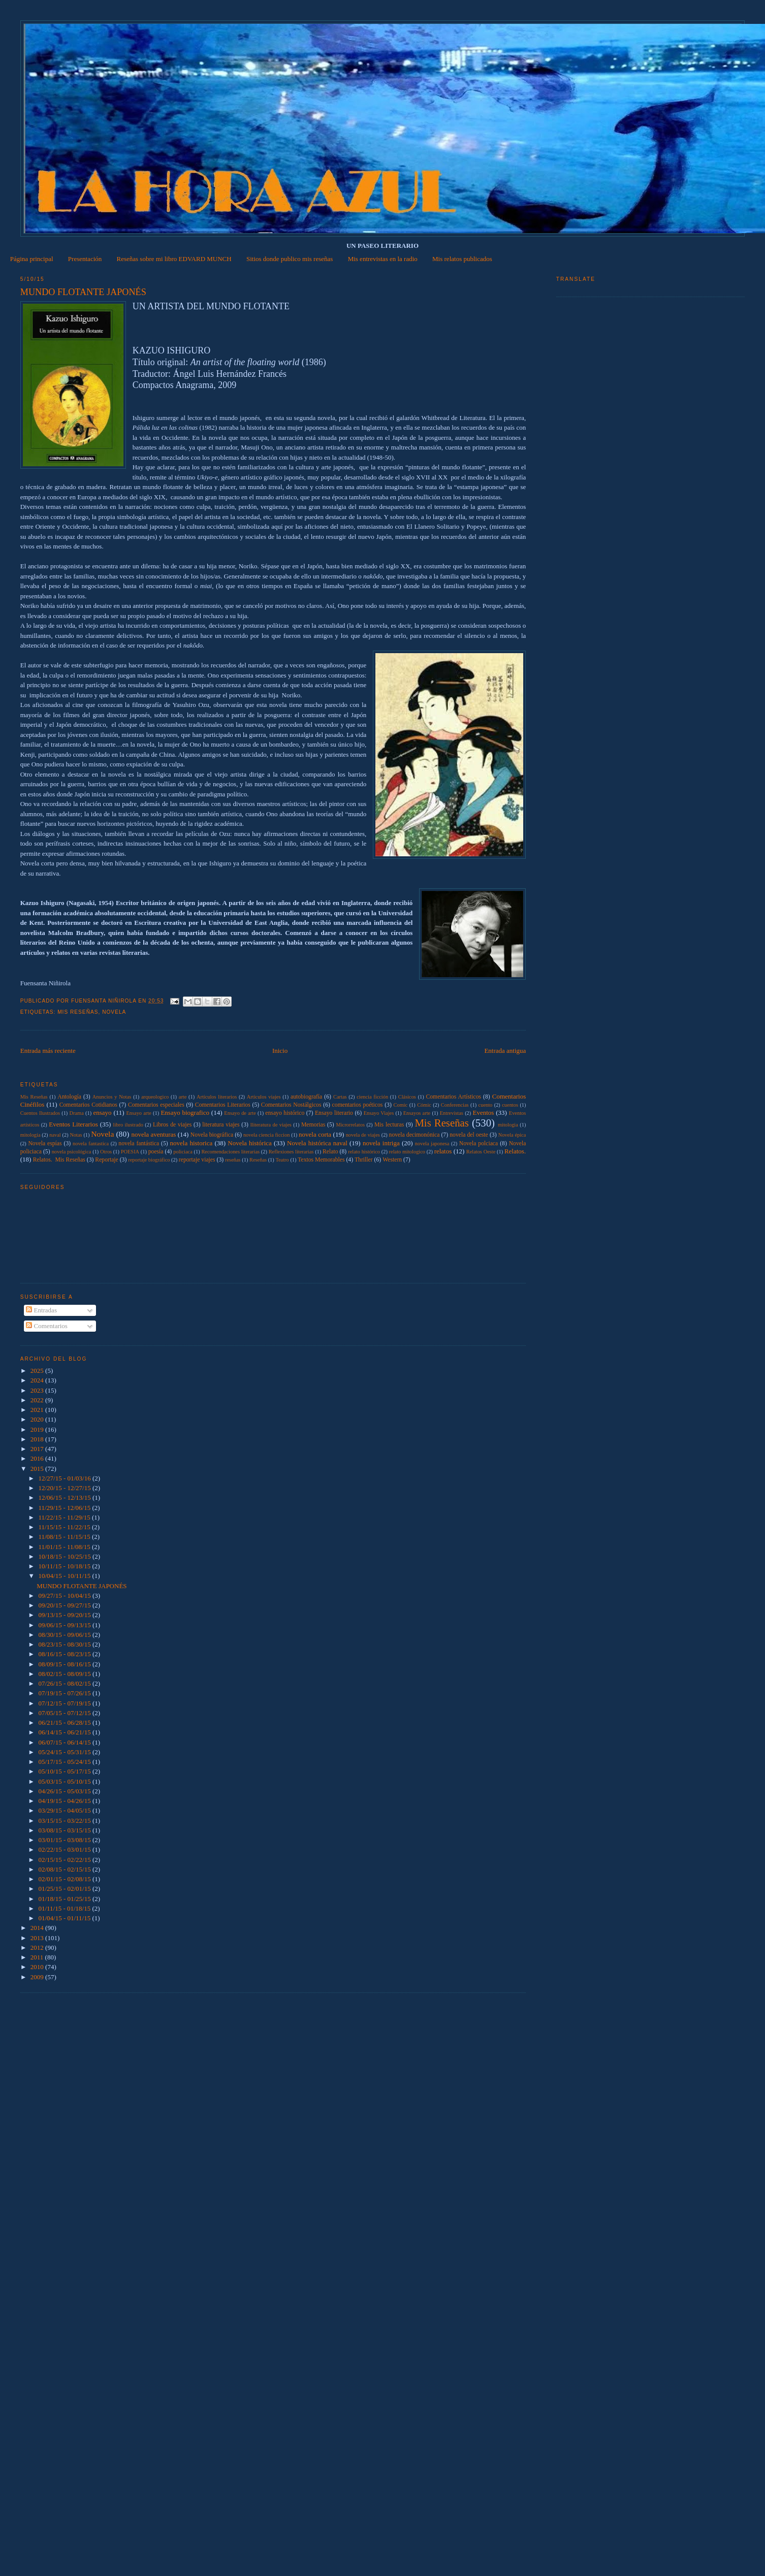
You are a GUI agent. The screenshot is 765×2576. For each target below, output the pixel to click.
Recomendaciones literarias (230, 1151)
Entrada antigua (505, 1050)
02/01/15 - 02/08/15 (65, 1879)
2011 (37, 1957)
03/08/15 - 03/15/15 (65, 1830)
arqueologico (155, 1097)
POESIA (130, 1151)
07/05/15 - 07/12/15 (65, 1713)
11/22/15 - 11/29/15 (65, 1517)
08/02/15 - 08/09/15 (65, 1674)
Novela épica (512, 1135)
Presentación (85, 259)
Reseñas (258, 1160)
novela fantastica (91, 1143)
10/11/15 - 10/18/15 (65, 1566)
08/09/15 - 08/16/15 (65, 1664)
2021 (37, 1409)
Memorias (313, 1124)
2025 (37, 1370)
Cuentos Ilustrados (40, 1113)
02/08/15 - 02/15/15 (65, 1869)
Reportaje (106, 1159)
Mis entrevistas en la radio (383, 259)
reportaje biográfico (149, 1160)
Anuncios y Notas (112, 1097)
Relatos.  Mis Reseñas (59, 1159)
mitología (30, 1135)
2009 (37, 1977)
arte (183, 1097)
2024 (37, 1380)
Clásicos (407, 1097)
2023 (37, 1390)
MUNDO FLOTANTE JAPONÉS (81, 1586)
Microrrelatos (350, 1125)
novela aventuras (153, 1134)
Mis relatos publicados (462, 259)
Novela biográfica (211, 1135)
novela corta (315, 1134)
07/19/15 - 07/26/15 (65, 1693)
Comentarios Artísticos (453, 1096)
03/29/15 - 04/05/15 (65, 1810)
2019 (37, 1429)
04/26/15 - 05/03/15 (65, 1791)
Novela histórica (250, 1143)
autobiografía (306, 1096)
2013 (37, 1938)
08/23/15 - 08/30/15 (65, 1644)
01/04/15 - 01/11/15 (65, 1918)
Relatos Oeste (481, 1151)
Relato (330, 1151)
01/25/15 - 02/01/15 (65, 1888)
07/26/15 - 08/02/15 (65, 1683)
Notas (76, 1135)
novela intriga (381, 1143)
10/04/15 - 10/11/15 (65, 1576)
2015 (37, 1468)
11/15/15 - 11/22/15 (65, 1527)
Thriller (364, 1159)
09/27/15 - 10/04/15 (65, 1595)
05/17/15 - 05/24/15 (65, 1761)
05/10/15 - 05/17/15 (65, 1771)
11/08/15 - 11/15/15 (65, 1536)
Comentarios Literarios (222, 1105)
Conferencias (455, 1105)
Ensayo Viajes (379, 1113)
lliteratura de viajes (271, 1125)
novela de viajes (363, 1135)
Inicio (280, 1050)
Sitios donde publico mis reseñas (289, 259)
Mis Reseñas (77, 1012)
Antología (69, 1096)
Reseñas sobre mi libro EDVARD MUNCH (174, 259)
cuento (486, 1105)
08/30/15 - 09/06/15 (65, 1634)
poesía (156, 1151)
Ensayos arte (416, 1113)
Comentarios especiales (156, 1105)
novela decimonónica (414, 1135)
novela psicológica (71, 1151)
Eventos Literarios (73, 1124)
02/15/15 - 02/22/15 (65, 1859)
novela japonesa (432, 1143)
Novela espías (44, 1143)
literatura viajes (220, 1124)
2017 (37, 1449)
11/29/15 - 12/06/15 (65, 1507)
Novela (114, 1012)
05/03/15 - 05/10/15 (65, 1781)
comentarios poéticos (357, 1105)
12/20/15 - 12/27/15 (65, 1488)
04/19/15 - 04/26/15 (65, 1801)
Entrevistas (451, 1113)
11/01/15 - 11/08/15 (65, 1547)
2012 (37, 1947)
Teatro (282, 1160)
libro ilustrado (128, 1125)
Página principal (31, 259)
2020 (37, 1419)
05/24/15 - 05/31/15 (65, 1752)
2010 (37, 1967)
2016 (37, 1458)
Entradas (41, 1310)
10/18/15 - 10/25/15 (65, 1556)
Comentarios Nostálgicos (291, 1105)
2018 (37, 1439)
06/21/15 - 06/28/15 (65, 1722)
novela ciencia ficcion (266, 1135)
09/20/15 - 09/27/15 (65, 1605)
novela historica (191, 1143)
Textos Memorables (321, 1159)
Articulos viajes (264, 1097)
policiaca (183, 1151)
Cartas (340, 1097)
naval (55, 1135)
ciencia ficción (372, 1097)
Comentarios (47, 1326)
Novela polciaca (478, 1143)
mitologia (508, 1125)
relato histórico (364, 1151)
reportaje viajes (197, 1159)
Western (392, 1159)
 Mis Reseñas (34, 1097)
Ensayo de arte (240, 1113)
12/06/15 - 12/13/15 (65, 1497)
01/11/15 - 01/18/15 (65, 1908)
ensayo (102, 1112)
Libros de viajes (172, 1124)
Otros (106, 1151)
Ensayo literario (334, 1113)
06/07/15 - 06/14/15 (65, 1742)
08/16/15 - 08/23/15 (65, 1654)
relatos (443, 1151)
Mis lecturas (389, 1124)
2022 (37, 1400)
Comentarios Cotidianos (88, 1105)
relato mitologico (407, 1151)
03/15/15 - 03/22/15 (65, 1820)
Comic (401, 1105)
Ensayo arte (138, 1113)
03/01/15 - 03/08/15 (65, 1840)
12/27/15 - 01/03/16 (65, 1478)
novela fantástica (138, 1143)
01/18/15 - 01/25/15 (65, 1899)
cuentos (510, 1105)
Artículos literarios (217, 1097)
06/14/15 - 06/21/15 (65, 1732)
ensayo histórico (284, 1113)
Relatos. (515, 1151)
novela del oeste (469, 1135)
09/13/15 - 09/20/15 (65, 1615)
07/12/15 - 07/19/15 (65, 1703)
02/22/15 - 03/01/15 (65, 1849)
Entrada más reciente (48, 1050)
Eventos (483, 1112)
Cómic (424, 1105)
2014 (37, 1927)
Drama (77, 1113)
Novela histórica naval (317, 1143)
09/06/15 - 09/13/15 (65, 1625)
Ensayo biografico (185, 1112)
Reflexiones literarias (291, 1151)
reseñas (233, 1160)
